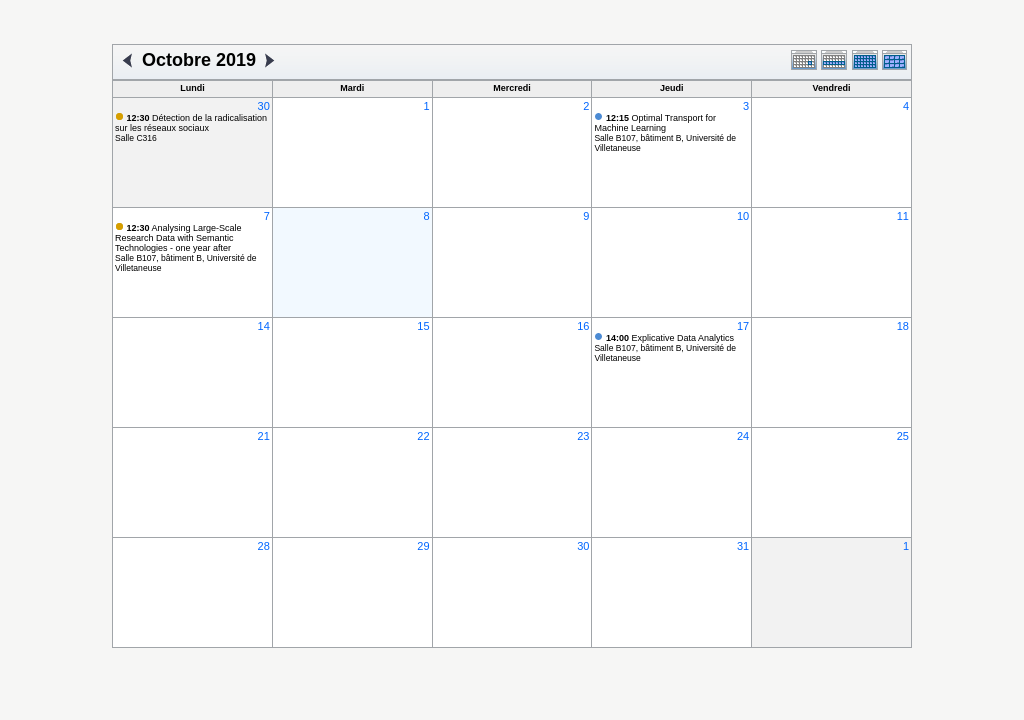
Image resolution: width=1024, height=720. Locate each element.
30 (264, 106)
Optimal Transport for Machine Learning (655, 123)
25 (903, 436)
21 (264, 436)
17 (743, 326)
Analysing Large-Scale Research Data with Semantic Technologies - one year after (178, 238)
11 (903, 216)
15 (423, 326)
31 (743, 546)
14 (264, 326)
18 (903, 326)
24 (743, 436)
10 (743, 216)
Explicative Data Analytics (670, 338)
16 (583, 326)
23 (583, 436)
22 (423, 436)
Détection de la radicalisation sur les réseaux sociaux (191, 123)
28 (264, 546)
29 (423, 546)
